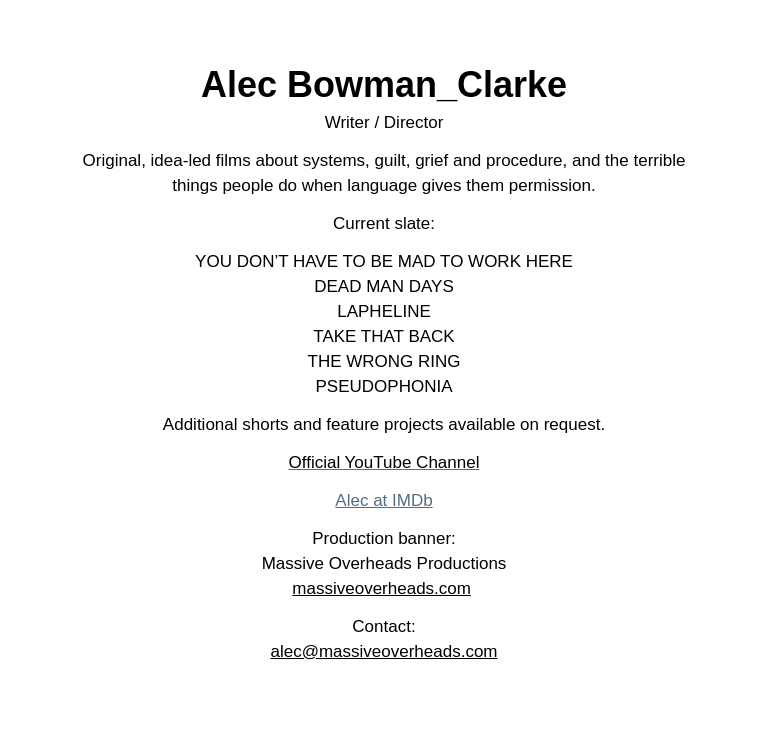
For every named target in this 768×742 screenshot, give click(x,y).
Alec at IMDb (383, 500)
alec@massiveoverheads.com (383, 651)
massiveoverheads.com (381, 588)
